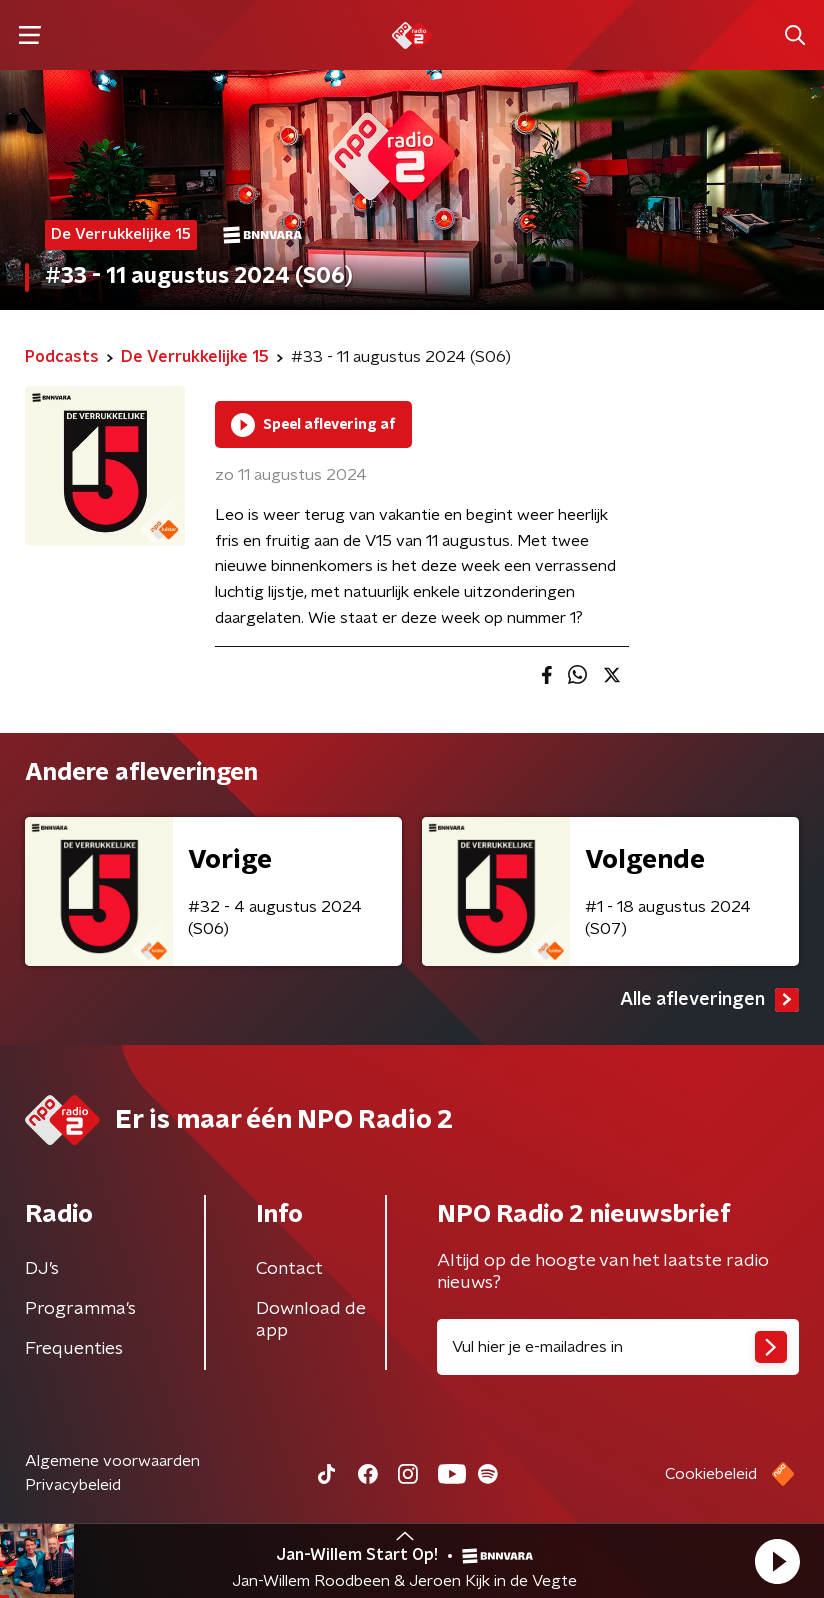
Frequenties (74, 1349)
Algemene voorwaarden (112, 1461)
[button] (777, 1561)
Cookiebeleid (711, 1474)
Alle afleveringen (709, 1000)
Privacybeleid (73, 1485)
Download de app (311, 1320)
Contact (289, 1269)
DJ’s (42, 1269)
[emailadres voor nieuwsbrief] (618, 1347)
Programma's (80, 1309)
